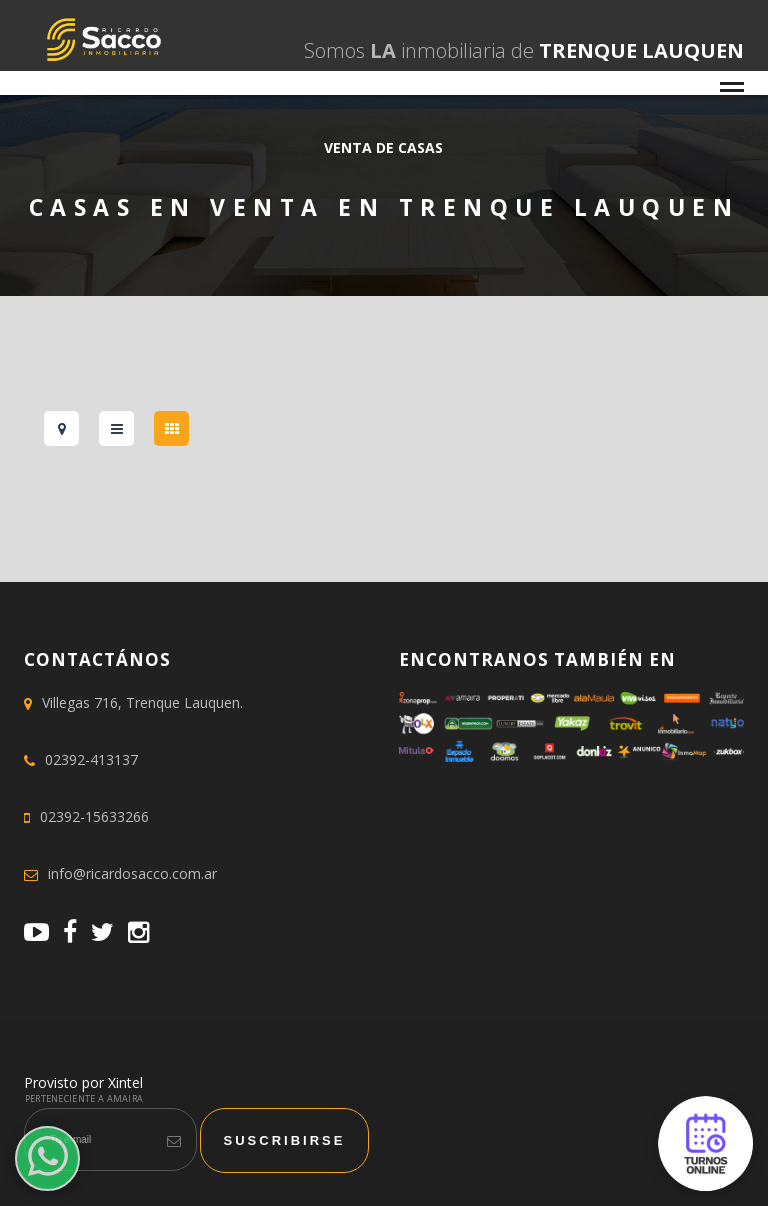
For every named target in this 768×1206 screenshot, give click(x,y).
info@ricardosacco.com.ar (132, 873)
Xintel (125, 1082)
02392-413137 (91, 759)
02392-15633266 (94, 816)
